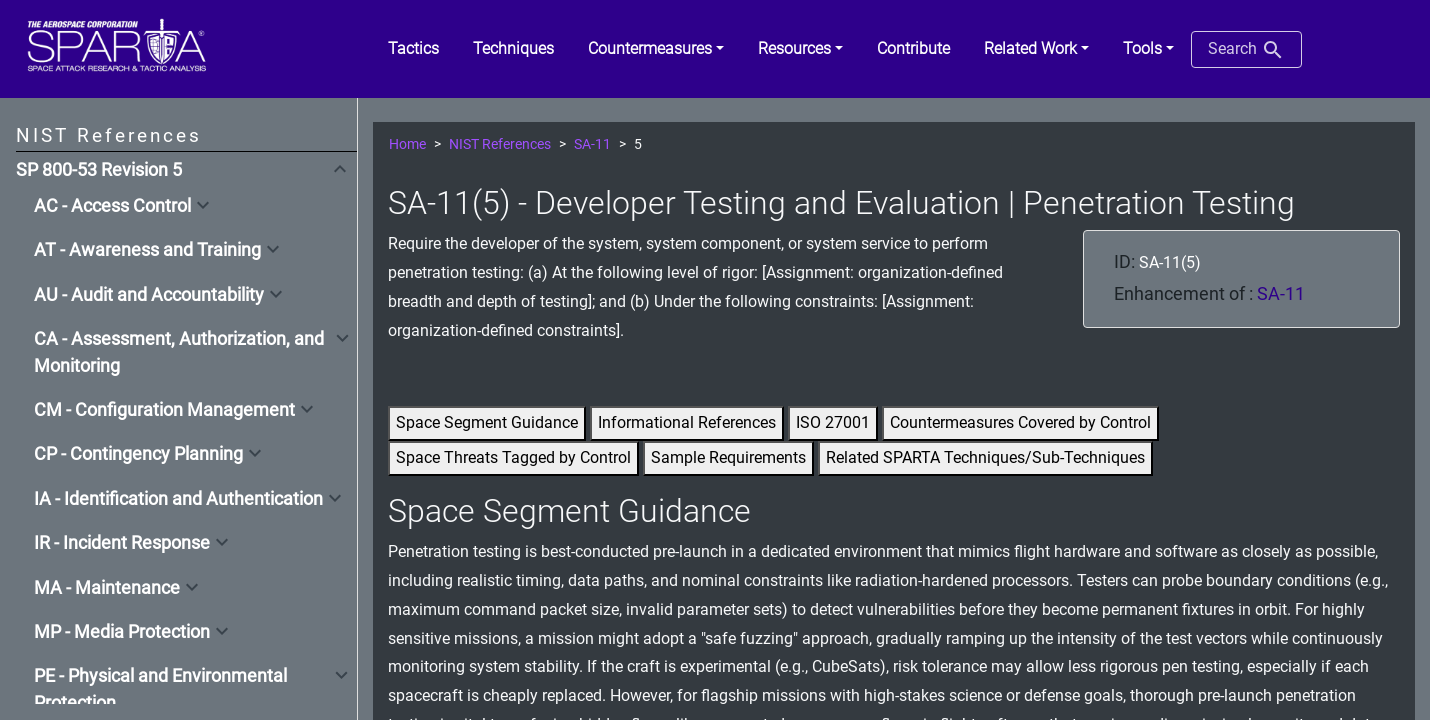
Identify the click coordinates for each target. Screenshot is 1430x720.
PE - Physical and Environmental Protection (160, 689)
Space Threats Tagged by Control (513, 457)
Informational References (687, 422)
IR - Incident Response (122, 543)
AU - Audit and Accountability (149, 295)
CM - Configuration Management (164, 410)
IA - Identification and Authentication (178, 499)
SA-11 (592, 144)
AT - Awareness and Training (147, 250)
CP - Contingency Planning (138, 454)
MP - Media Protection (122, 632)
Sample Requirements (728, 457)
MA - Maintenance (107, 588)
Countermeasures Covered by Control (1020, 422)
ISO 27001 (833, 422)
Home (407, 144)
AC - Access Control (112, 206)
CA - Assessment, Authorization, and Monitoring (179, 352)
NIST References (500, 144)
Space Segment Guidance (487, 422)
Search (1246, 50)
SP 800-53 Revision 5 (99, 170)
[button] (656, 49)
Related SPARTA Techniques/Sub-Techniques (985, 457)
